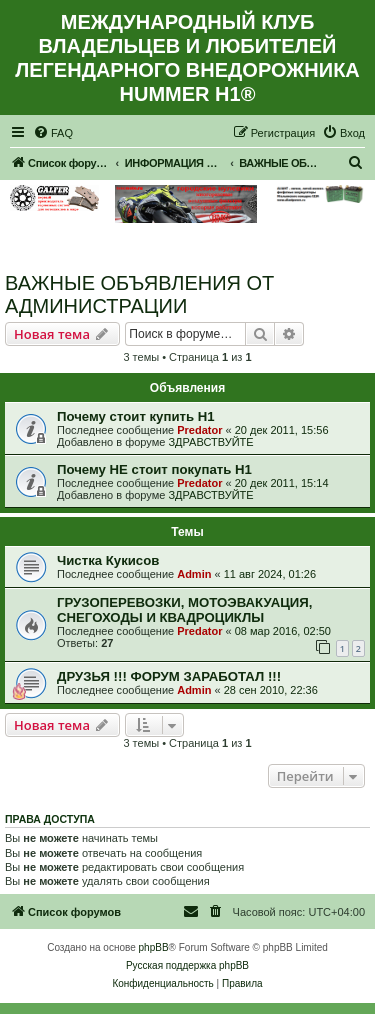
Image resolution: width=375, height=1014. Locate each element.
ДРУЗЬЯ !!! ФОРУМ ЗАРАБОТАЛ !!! (169, 676)
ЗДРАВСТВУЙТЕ (210, 442)
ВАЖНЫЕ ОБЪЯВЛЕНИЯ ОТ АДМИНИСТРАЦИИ (139, 294)
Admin (194, 574)
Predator (199, 430)
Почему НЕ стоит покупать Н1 (154, 469)
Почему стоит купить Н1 (136, 416)
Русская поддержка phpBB (187, 965)
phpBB (154, 947)
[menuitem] (53, 133)
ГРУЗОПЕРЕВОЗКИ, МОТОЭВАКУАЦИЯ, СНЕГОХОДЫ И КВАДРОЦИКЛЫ (184, 610)
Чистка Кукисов (108, 560)
